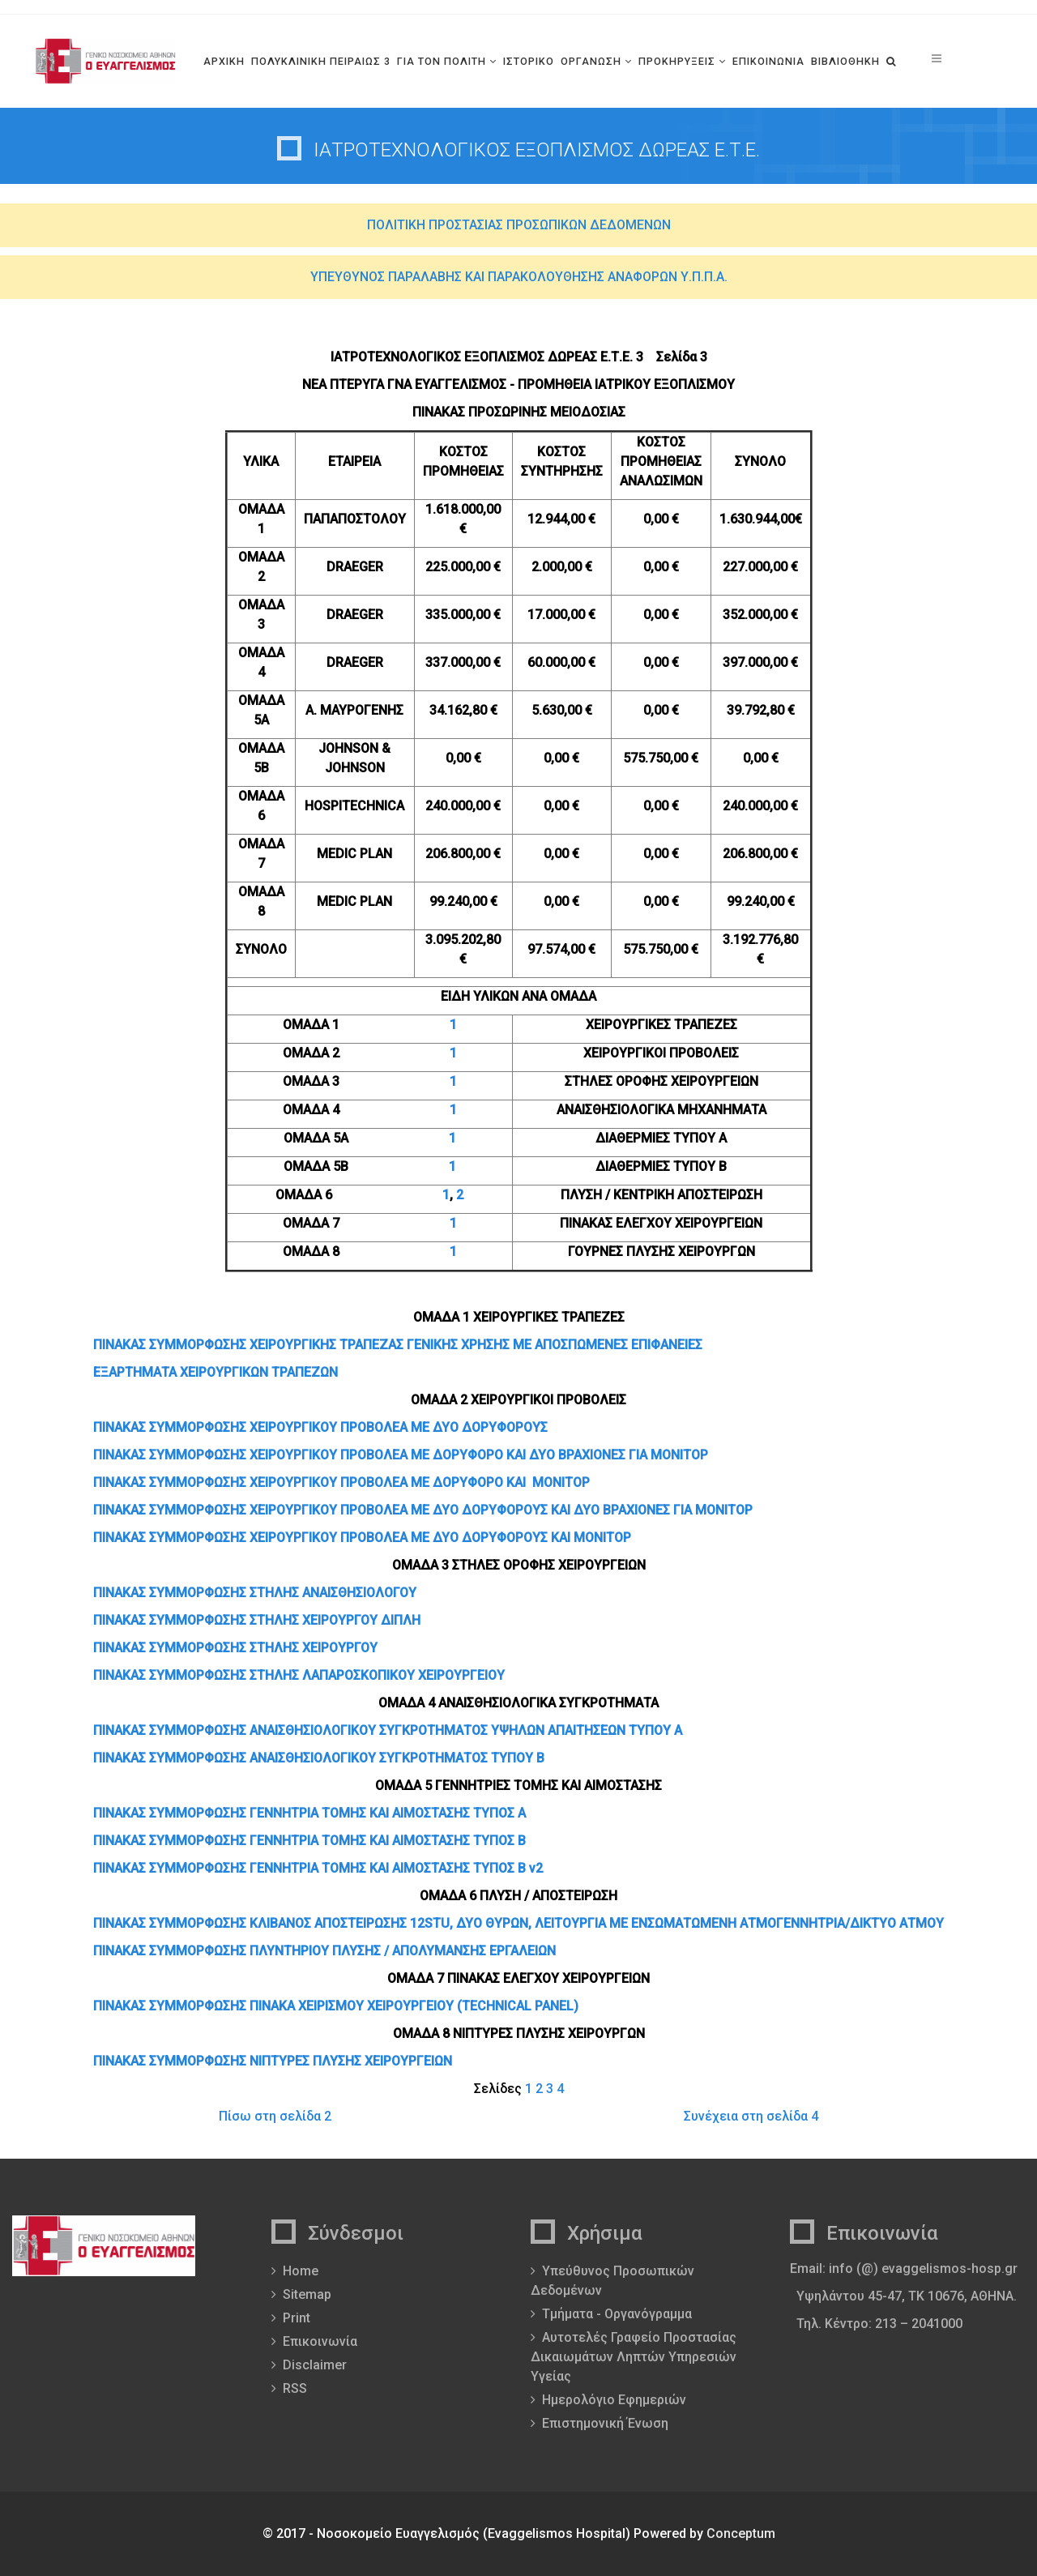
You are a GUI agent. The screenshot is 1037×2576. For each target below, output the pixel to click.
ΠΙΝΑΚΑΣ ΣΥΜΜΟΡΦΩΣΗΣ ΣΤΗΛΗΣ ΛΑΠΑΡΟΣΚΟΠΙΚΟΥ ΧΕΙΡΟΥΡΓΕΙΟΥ (299, 1675)
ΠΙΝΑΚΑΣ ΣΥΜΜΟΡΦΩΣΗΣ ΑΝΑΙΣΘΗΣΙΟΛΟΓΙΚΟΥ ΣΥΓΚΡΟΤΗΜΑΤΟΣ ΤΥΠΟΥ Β (318, 1758)
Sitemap (307, 2294)
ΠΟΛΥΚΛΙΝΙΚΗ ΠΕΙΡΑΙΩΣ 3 (320, 61)
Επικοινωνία (320, 2341)
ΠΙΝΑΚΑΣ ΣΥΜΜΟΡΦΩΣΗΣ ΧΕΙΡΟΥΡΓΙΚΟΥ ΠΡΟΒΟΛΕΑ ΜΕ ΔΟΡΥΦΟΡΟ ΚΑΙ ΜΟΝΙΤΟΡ (341, 1482)
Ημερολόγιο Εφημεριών (614, 2399)
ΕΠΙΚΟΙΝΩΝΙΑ (768, 61)
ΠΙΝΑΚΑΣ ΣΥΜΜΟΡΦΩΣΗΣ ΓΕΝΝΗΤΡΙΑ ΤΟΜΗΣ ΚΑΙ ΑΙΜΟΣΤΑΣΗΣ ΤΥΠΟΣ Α (309, 1813)
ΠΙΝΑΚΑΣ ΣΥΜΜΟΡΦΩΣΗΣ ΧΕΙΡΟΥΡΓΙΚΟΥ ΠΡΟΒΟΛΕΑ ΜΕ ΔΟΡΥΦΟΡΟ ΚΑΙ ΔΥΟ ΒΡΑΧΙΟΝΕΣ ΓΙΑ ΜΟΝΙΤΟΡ (400, 1455)
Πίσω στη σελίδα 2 (275, 2116)
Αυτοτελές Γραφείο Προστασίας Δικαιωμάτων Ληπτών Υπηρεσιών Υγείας (633, 2357)
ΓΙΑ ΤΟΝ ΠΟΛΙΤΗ (441, 61)
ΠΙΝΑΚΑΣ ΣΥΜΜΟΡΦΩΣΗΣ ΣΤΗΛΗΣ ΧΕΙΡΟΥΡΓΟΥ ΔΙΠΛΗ (256, 1620)
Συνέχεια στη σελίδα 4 (751, 2116)
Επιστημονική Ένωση (605, 2423)
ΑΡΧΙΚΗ (224, 61)
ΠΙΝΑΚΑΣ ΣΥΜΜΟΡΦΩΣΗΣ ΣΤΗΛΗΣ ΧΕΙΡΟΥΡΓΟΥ (235, 1647)
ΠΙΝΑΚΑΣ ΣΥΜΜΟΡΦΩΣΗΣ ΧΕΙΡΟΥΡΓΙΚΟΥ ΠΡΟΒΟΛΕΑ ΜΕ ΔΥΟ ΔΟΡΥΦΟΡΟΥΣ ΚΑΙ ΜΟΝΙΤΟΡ (362, 1537)
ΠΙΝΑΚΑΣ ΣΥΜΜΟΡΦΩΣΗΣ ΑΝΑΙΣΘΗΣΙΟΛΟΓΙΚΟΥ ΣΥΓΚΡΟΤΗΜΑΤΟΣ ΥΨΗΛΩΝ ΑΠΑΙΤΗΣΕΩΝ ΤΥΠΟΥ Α (387, 1730)
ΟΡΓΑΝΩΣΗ (591, 61)
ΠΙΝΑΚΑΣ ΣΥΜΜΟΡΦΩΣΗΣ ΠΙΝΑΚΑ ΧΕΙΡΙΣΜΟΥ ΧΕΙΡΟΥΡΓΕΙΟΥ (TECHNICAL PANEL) (335, 2006)
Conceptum (740, 2533)
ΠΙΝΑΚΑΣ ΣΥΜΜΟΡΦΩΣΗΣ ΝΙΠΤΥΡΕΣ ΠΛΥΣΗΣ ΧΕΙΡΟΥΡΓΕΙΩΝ (272, 2061)
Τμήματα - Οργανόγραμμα (617, 2314)
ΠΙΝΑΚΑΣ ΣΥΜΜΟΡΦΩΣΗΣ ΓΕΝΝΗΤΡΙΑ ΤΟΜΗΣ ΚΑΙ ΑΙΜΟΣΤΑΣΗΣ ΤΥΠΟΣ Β (309, 1840)
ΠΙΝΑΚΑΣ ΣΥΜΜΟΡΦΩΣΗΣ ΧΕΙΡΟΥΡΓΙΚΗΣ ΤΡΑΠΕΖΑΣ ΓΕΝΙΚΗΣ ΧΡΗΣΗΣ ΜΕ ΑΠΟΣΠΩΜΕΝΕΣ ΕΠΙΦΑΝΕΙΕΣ (397, 1344)
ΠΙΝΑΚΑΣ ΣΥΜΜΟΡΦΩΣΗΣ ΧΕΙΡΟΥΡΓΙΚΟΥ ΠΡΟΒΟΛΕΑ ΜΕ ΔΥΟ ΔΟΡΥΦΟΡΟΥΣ (320, 1427)
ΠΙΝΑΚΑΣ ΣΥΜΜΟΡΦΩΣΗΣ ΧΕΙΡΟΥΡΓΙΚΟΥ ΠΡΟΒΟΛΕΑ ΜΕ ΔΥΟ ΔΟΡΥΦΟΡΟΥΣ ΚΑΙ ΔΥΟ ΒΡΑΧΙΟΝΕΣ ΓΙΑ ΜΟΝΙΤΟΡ (423, 1510)
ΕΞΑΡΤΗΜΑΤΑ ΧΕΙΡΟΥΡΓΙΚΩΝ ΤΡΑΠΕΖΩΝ (215, 1372)
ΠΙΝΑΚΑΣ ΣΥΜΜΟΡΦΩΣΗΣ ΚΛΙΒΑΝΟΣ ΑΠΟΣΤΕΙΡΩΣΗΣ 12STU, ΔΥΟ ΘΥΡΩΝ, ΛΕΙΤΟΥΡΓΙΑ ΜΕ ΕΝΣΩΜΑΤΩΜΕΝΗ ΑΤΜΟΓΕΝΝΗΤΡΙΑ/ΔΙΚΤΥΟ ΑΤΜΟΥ (518, 1923)
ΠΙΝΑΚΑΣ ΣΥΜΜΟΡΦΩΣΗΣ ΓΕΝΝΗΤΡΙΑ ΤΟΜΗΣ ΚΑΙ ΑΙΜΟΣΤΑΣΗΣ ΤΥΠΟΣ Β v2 (318, 1868)
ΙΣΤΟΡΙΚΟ (528, 61)
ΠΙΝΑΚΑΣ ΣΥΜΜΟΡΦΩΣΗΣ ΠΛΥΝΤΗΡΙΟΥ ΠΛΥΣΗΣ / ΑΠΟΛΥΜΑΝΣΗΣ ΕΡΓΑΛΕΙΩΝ (324, 1951)
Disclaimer (315, 2365)
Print (296, 2318)
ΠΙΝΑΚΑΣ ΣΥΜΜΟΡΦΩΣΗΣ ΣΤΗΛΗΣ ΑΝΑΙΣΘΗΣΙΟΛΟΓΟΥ (254, 1592)
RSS (295, 2388)
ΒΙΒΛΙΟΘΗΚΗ (845, 61)
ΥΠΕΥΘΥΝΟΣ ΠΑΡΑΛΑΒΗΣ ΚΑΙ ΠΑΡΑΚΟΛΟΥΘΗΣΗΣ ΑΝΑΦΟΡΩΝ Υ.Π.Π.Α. (519, 276)
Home (300, 2271)
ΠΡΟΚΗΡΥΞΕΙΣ (676, 61)
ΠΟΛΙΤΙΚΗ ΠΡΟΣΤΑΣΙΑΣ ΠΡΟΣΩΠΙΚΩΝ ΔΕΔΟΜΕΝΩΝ (519, 225)
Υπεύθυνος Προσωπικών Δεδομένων (612, 2280)
